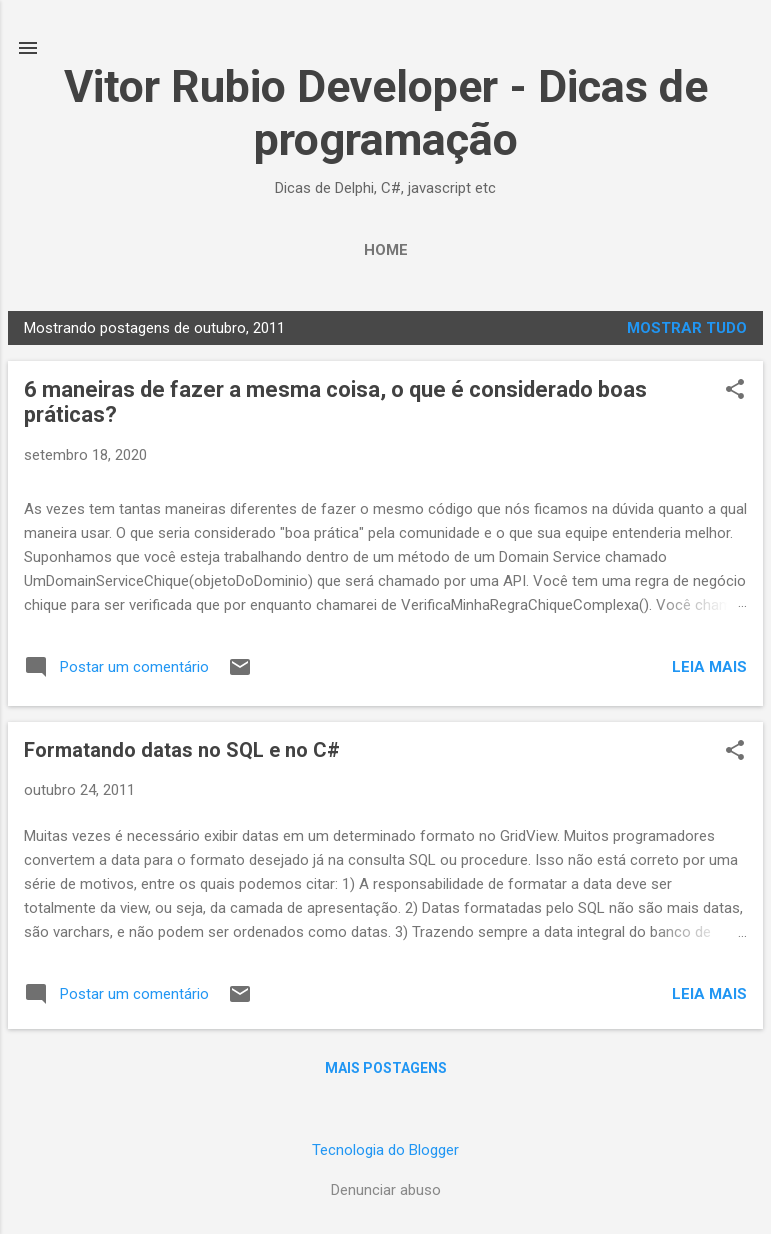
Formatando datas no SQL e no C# (182, 750)
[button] (735, 391)
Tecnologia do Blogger (385, 1150)
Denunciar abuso (386, 1190)
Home (386, 250)
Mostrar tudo (687, 328)
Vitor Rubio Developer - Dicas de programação (386, 113)
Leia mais (709, 667)
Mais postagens (386, 1068)
